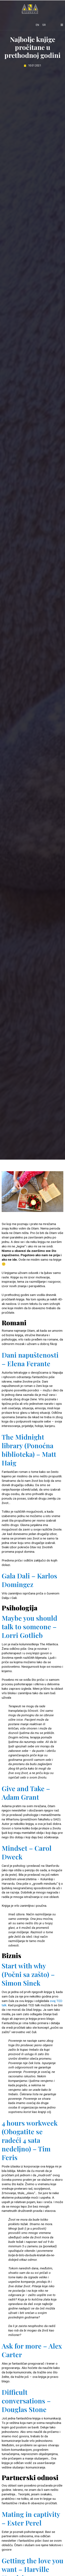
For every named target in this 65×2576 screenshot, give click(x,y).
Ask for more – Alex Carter (32, 2350)
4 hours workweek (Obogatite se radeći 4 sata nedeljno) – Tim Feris (30, 2140)
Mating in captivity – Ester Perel (31, 2518)
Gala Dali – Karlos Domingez (29, 1580)
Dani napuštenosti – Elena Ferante (30, 1359)
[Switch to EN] (37, 25)
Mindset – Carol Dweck (27, 1852)
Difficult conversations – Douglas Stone (26, 2401)
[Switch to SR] (44, 25)
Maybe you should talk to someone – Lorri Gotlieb (29, 1627)
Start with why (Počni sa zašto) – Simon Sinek (28, 1974)
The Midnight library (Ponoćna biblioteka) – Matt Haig (29, 1449)
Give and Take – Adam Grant (26, 1792)
